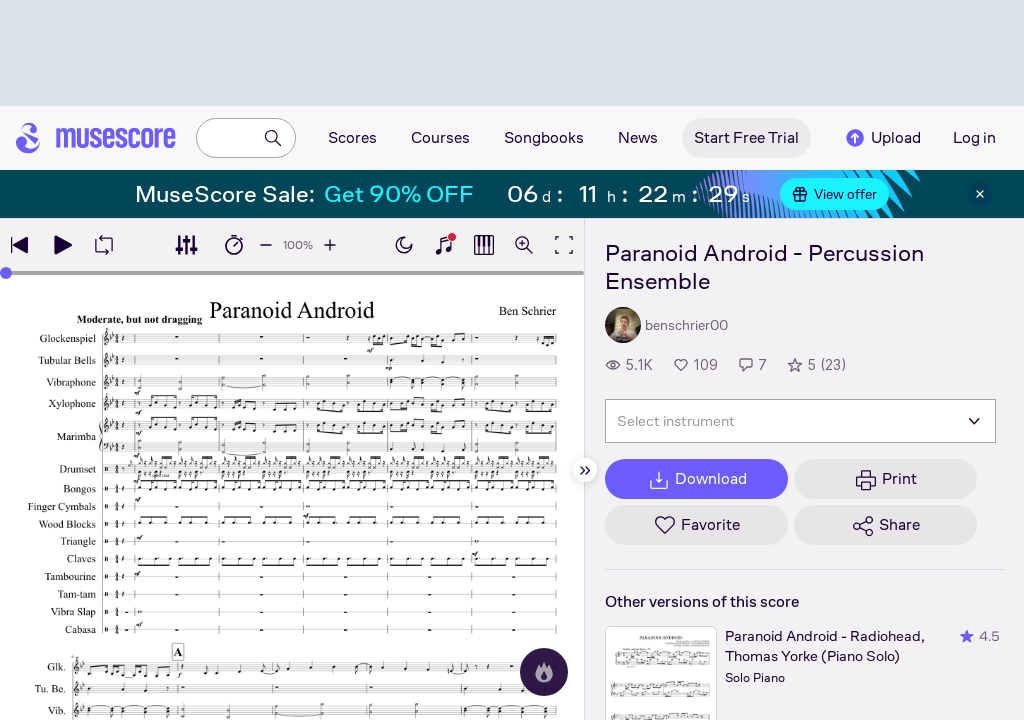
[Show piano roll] (484, 245)
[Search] (273, 138)
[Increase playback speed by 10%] (330, 245)
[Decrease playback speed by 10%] (266, 245)
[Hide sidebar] (585, 470)
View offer (834, 194)
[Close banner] (980, 194)
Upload (882, 138)
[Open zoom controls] (524, 245)
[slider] (292, 273)
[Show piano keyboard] (444, 245)
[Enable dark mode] (404, 245)
